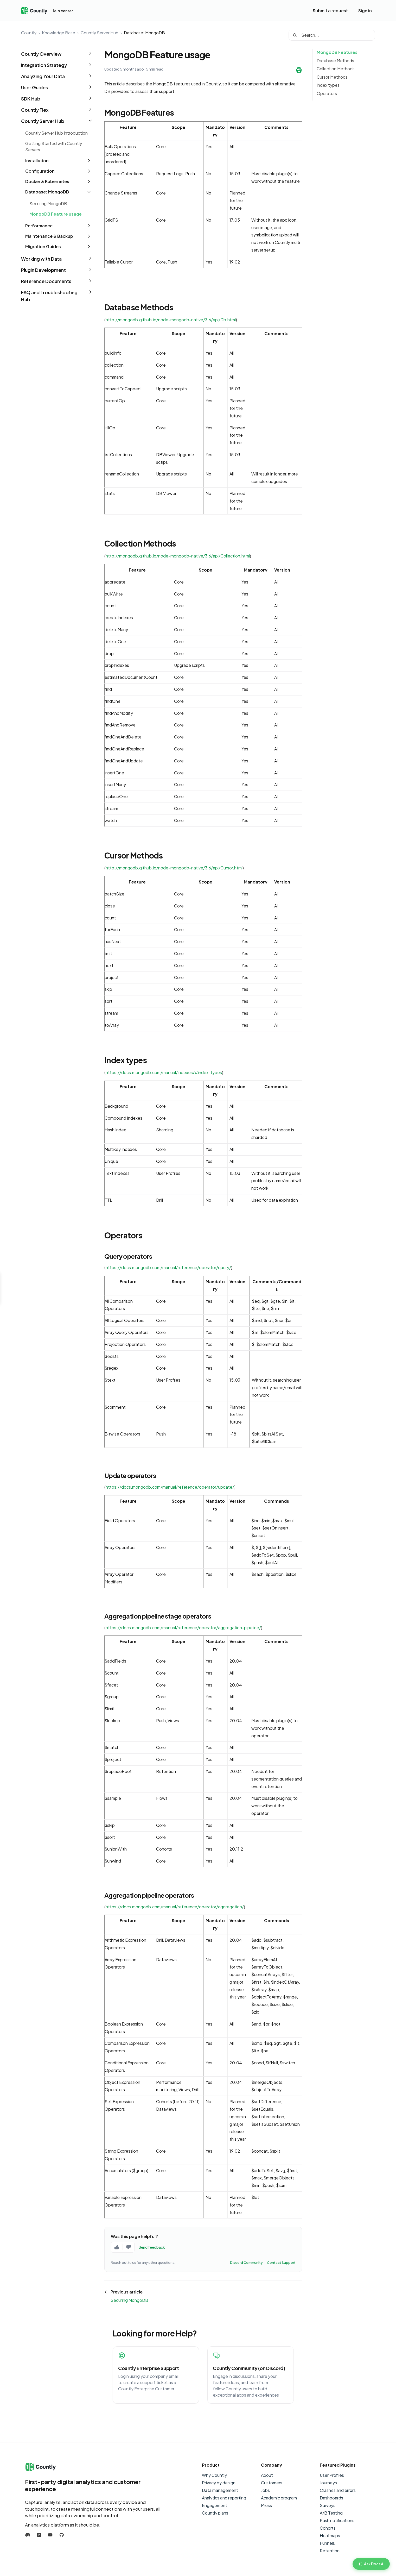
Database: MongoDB (144, 32)
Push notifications (337, 2520)
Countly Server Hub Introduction (56, 133)
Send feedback (152, 2247)
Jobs (265, 2490)
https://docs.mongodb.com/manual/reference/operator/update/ (170, 1487)
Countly (28, 32)
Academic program (279, 2497)
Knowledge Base (58, 32)
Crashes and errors (338, 2490)
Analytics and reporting (224, 2497)
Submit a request (330, 10)
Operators (327, 93)
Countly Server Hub (99, 32)
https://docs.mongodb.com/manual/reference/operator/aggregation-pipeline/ (183, 1627)
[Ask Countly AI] (371, 2564)
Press (266, 2505)
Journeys (328, 2482)
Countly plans (215, 2513)
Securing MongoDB (48, 203)
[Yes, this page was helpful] (117, 2247)
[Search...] (332, 35)
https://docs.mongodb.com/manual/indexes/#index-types (164, 1072)
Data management (220, 2490)
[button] (56, 53)
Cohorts (328, 2528)
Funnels (327, 2543)
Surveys (327, 2505)
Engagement (214, 2505)
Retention (330, 2550)
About (267, 2475)
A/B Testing (331, 2513)
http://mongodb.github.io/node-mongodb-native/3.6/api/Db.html (171, 319)
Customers (271, 2482)
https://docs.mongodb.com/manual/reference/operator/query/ (168, 1267)
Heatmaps (330, 2535)
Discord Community (246, 2262)
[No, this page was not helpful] (128, 2247)
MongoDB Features (337, 52)
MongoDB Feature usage (55, 214)
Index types (328, 85)
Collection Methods (336, 68)
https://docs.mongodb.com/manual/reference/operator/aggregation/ (175, 1906)
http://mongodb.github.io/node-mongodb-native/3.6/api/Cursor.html (174, 867)
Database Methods (335, 60)
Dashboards (331, 2497)
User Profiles (332, 2475)
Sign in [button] (365, 10)
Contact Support (281, 2262)
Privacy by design (218, 2482)
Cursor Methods (332, 77)
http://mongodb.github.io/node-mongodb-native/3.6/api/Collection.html (178, 556)
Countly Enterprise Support (148, 2368)
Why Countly (214, 2475)
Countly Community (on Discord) (249, 2368)
